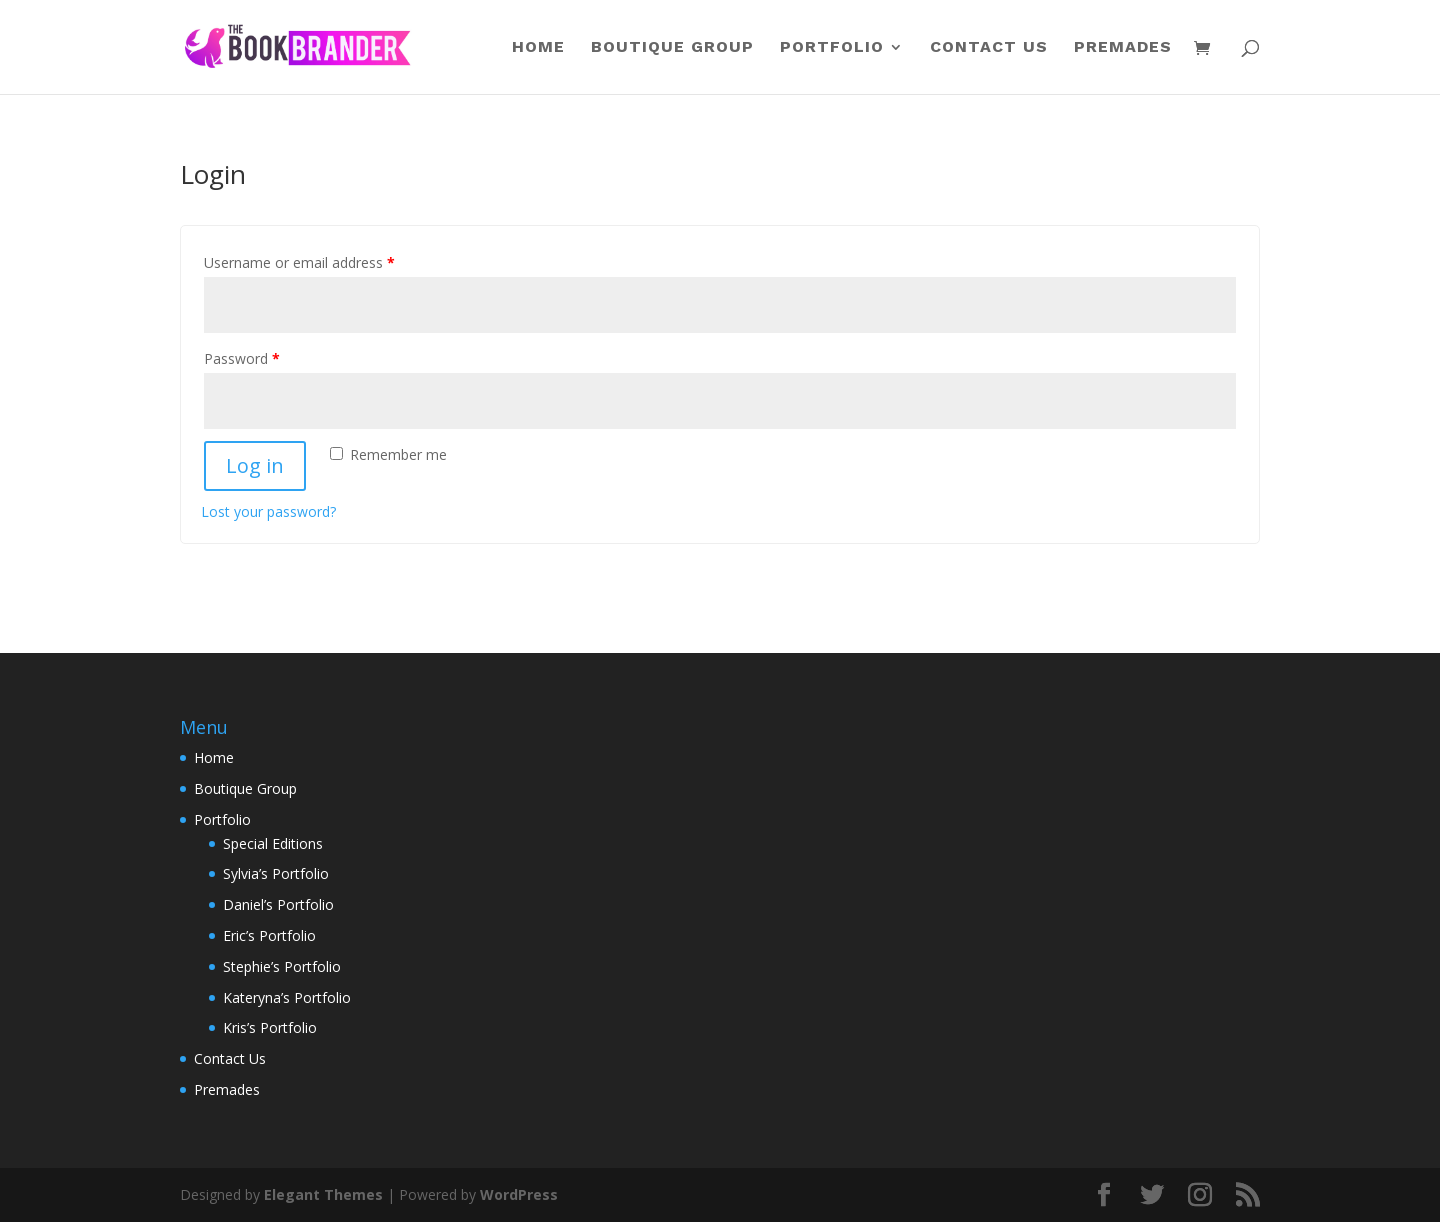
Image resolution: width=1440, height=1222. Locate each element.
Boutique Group (672, 48)
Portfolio (832, 48)
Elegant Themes (323, 1194)
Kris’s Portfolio (270, 1027)
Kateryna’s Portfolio (287, 997)
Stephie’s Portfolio (282, 966)
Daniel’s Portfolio (278, 904)
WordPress (519, 1194)
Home (538, 48)
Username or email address (299, 262)
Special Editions (273, 843)
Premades (1123, 48)
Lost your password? (268, 511)
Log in (255, 465)
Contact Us (989, 48)
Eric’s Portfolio (269, 935)
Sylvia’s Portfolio (276, 873)
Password (242, 358)
